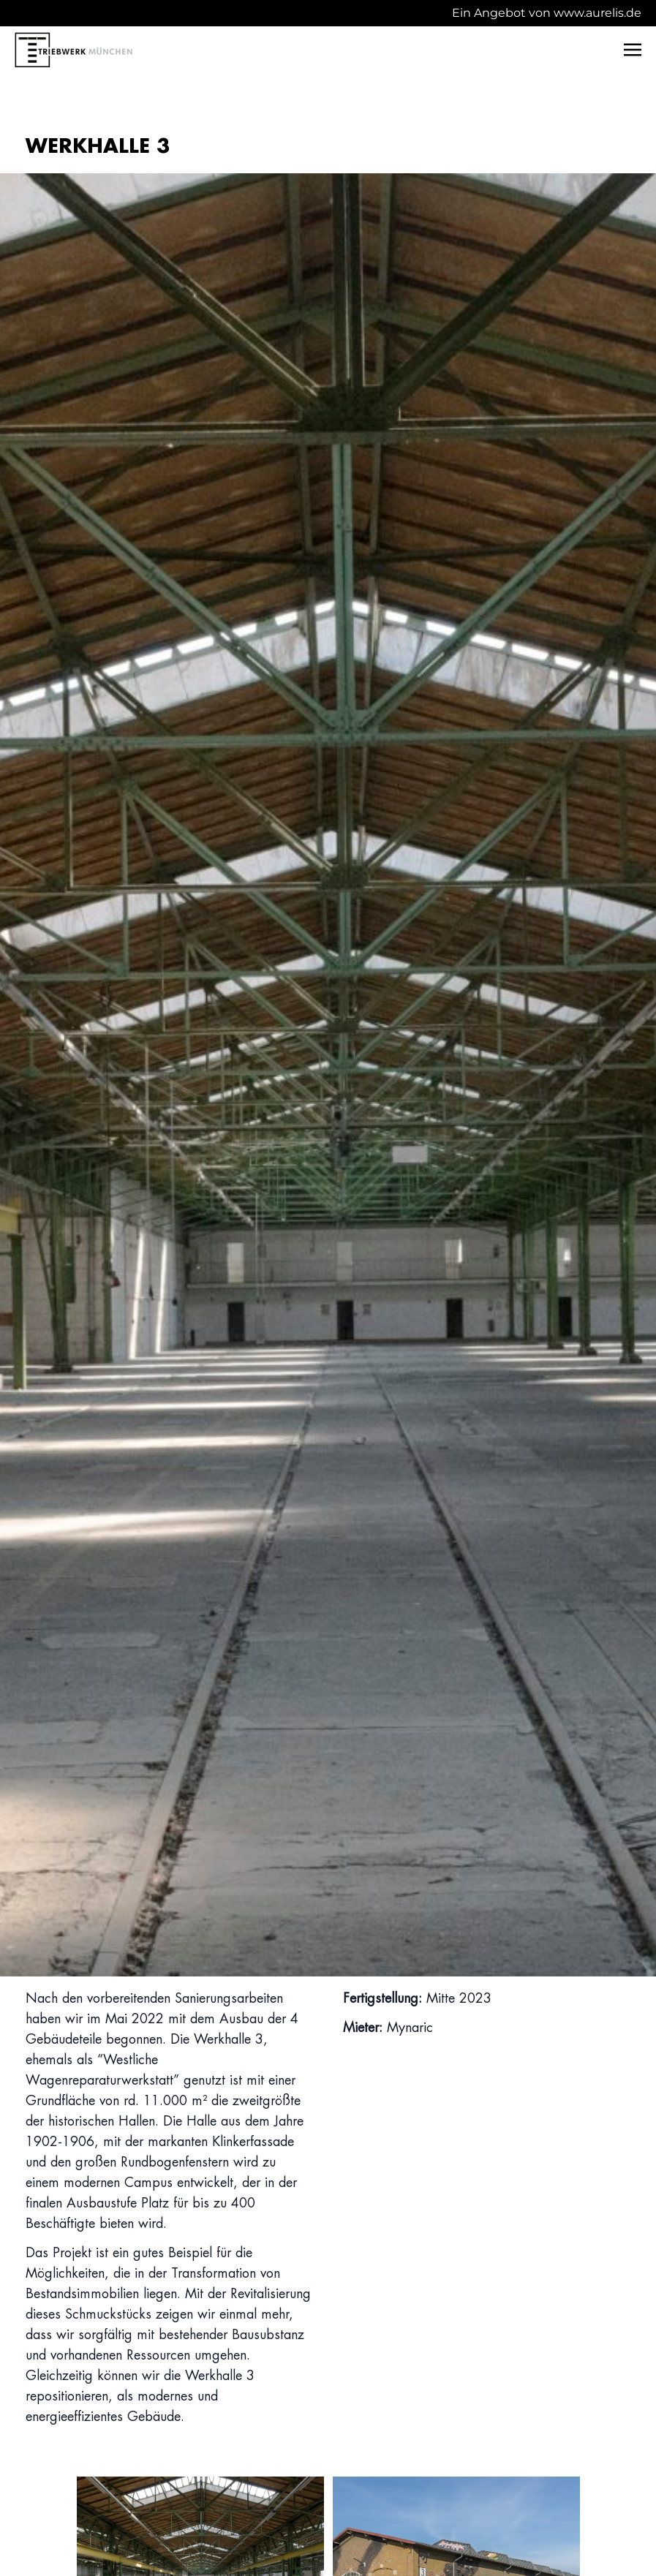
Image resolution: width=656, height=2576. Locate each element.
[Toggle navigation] (632, 49)
